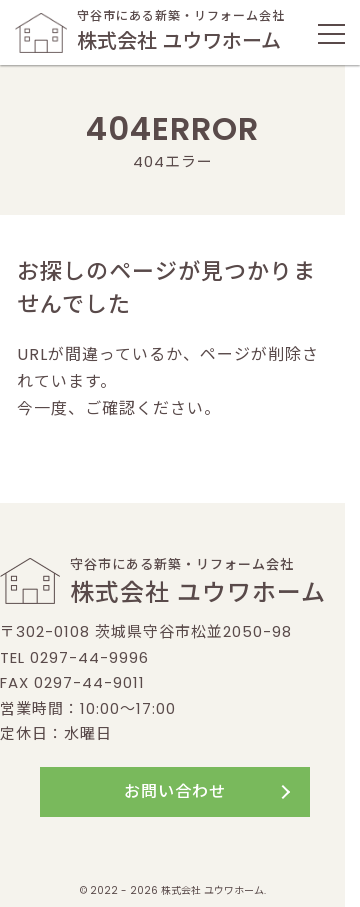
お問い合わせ (175, 791)
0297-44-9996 (89, 657)
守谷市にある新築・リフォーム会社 (150, 31)
